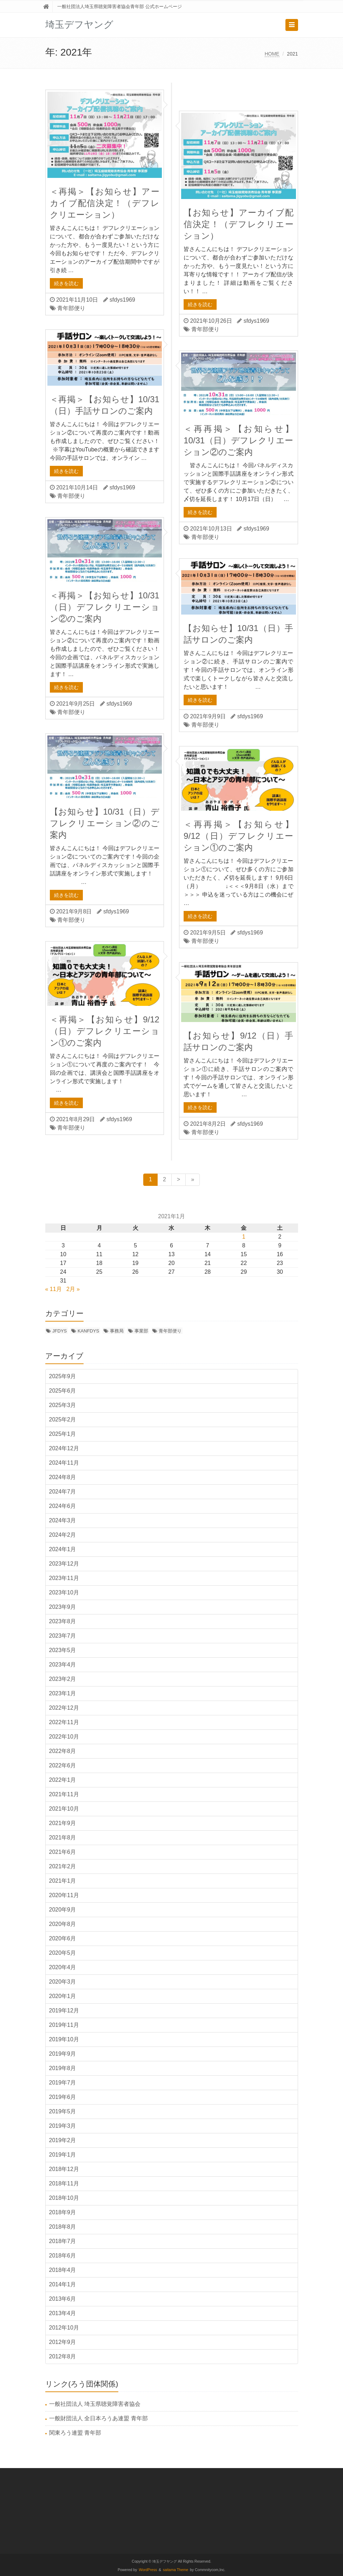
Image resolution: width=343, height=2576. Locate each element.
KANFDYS (88, 1331)
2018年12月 (64, 2169)
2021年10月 (64, 1809)
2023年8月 (62, 1621)
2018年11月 (64, 2183)
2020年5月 (62, 1953)
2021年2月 (62, 1866)
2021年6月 (62, 1852)
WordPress (148, 2570)
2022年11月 (64, 1722)
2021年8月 (62, 1838)
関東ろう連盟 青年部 (75, 2433)
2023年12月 (64, 1564)
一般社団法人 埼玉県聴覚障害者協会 (94, 2404)
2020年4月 (62, 1967)
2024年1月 (62, 1549)
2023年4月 (62, 1665)
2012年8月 (62, 2356)
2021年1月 (62, 1881)
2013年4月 (62, 2313)
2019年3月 (62, 2126)
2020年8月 (62, 1924)
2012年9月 (62, 2342)
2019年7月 (62, 2083)
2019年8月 (62, 2068)
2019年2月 (62, 2140)
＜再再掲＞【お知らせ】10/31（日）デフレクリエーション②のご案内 (238, 440)
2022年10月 (64, 1737)
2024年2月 (62, 1535)
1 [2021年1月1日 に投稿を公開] (243, 1237)
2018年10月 (64, 2198)
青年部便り (71, 308)
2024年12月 (64, 1448)
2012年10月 (64, 2328)
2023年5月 (62, 1650)
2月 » (73, 1289)
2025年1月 (62, 1434)
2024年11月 (64, 1463)
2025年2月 (62, 1419)
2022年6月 (62, 1765)
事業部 (141, 1331)
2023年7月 (62, 1636)
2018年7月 (62, 2241)
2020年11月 (64, 1895)
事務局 (117, 1331)
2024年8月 (62, 1477)
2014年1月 (62, 2284)
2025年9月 (62, 1376)
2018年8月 (62, 2227)
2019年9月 (62, 2054)
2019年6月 (62, 2097)
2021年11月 (64, 1794)
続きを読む (66, 283)
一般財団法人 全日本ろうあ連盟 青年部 (98, 2418)
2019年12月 (64, 2010)
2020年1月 (62, 1996)
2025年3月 (62, 1405)
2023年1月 (62, 1693)
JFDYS (59, 1331)
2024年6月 (62, 1506)
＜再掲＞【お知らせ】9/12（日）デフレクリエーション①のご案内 (104, 1031)
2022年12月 (64, 1708)
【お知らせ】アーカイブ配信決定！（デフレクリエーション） (238, 224)
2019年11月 (64, 2025)
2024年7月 (62, 1492)
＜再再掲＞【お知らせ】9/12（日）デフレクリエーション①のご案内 (238, 836)
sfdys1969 (122, 300)
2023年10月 (64, 1592)
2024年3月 (62, 1520)
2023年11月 (64, 1578)
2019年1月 (62, 2155)
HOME (272, 54)
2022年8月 (62, 1751)
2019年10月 (64, 2039)
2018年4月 (62, 2270)
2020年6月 (62, 1938)
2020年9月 (62, 1910)
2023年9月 (62, 1607)
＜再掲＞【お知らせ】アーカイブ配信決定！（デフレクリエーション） (104, 203)
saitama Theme (175, 2570)
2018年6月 (62, 2256)
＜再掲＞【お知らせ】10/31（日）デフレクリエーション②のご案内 (104, 607)
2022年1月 (62, 1780)
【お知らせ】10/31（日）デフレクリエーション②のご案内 (104, 823)
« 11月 (53, 1289)
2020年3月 (62, 1982)
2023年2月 (62, 1679)
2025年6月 (62, 1391)
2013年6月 (62, 2299)
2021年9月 (62, 1823)
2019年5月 (62, 2111)
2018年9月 (62, 2212)
